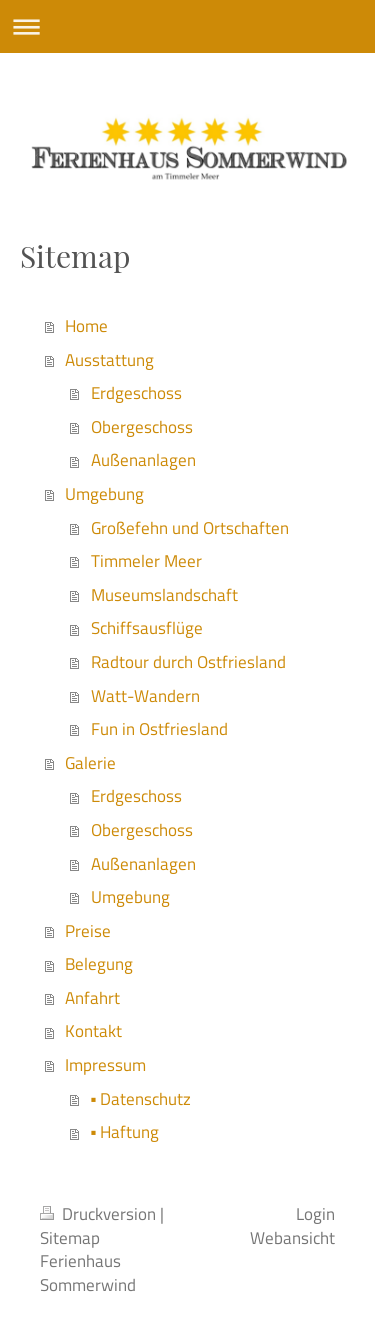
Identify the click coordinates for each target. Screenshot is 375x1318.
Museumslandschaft (164, 595)
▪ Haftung (125, 1132)
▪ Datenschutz (141, 1099)
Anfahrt (92, 998)
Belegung (99, 964)
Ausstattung (109, 360)
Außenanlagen (143, 460)
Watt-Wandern (145, 696)
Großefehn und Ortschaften (190, 528)
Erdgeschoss (136, 393)
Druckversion (100, 1214)
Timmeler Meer (146, 561)
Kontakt (93, 1031)
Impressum (105, 1065)
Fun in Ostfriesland (159, 729)
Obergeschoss (142, 427)
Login (315, 1214)
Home (86, 326)
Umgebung (104, 494)
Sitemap (70, 1238)
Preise (88, 931)
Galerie (90, 763)
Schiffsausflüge (147, 628)
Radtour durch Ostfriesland (188, 662)
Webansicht (292, 1238)
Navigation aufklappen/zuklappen (187, 26)
